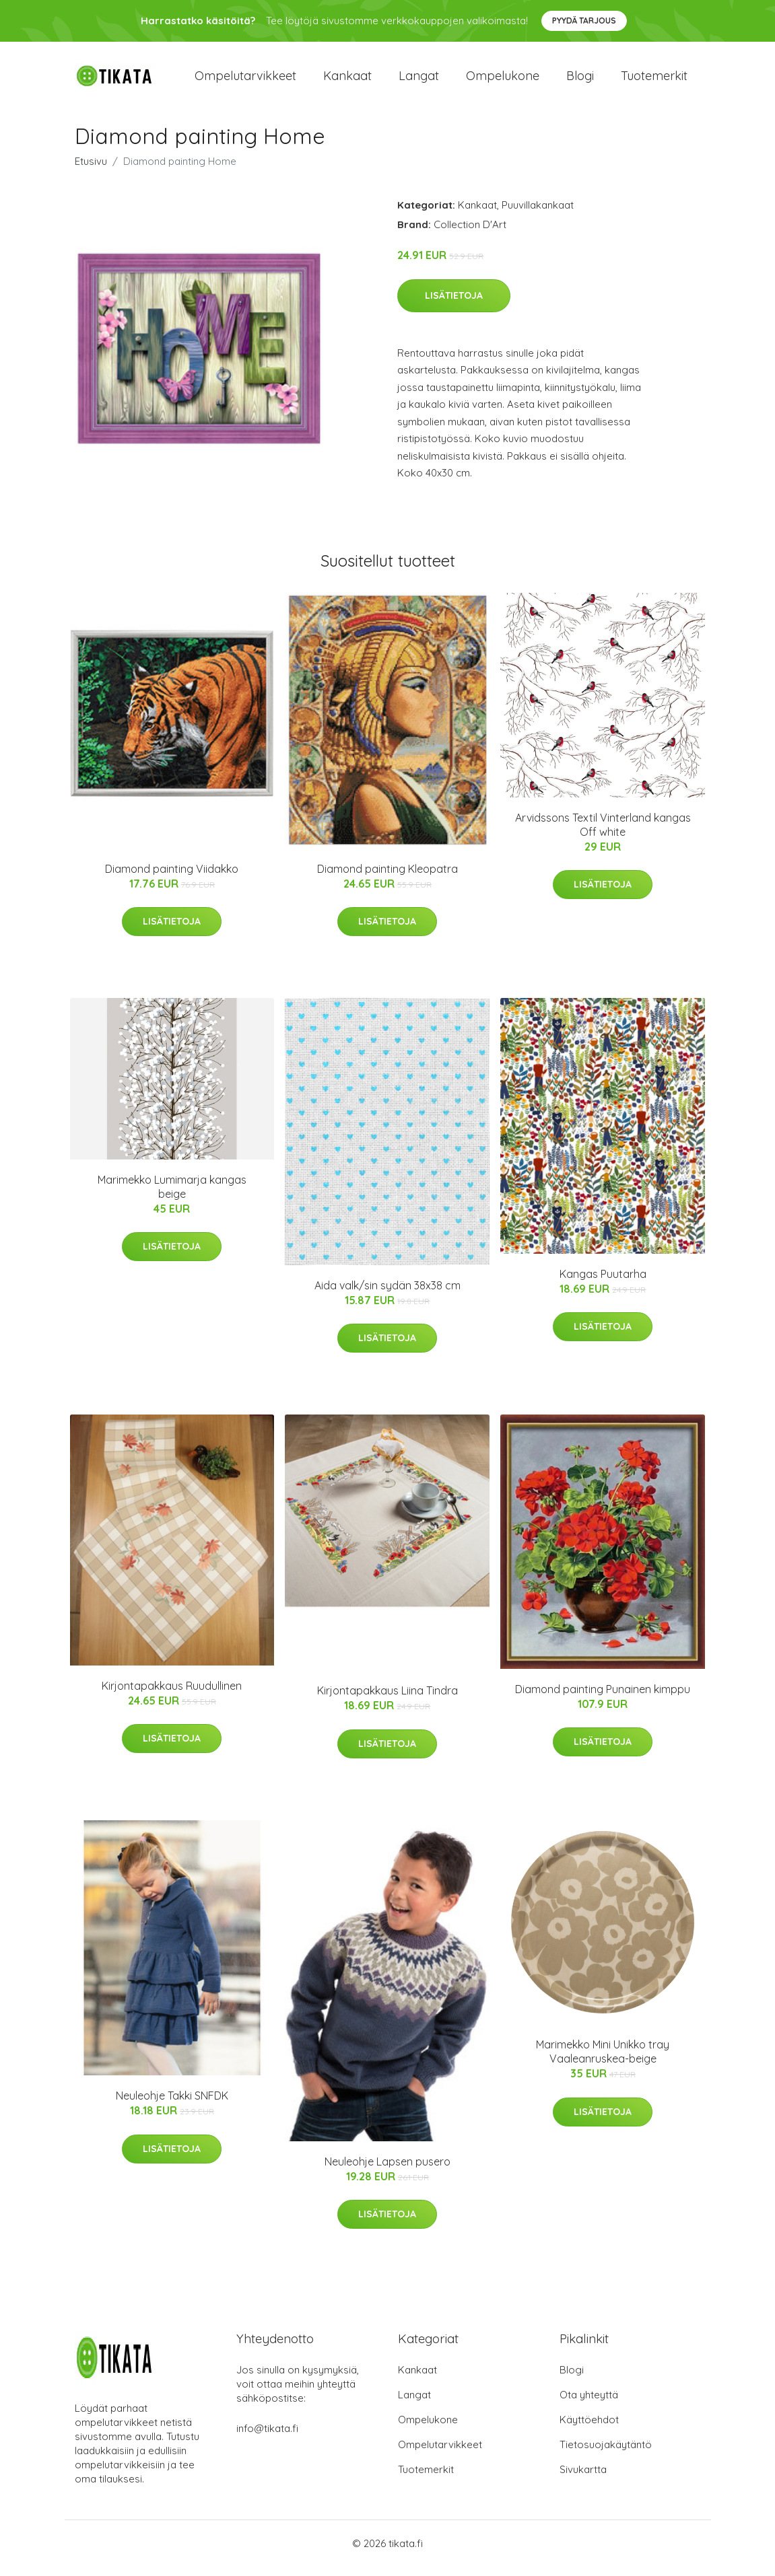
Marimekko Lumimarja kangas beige (172, 1196)
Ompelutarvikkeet (245, 80)
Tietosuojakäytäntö (606, 2453)
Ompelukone (502, 80)
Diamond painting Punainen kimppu (602, 1698)
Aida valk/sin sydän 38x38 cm (387, 1294)
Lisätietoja (454, 305)
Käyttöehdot (589, 2429)
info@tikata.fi (267, 2437)
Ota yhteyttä (589, 2404)
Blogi (580, 80)
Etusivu (91, 170)
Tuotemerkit (654, 80)
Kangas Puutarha (603, 1283)
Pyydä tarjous (584, 20)
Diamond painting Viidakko (171, 878)
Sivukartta (583, 2478)
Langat (419, 80)
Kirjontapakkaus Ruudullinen (172, 1695)
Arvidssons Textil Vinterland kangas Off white (603, 834)
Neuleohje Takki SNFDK (172, 2105)
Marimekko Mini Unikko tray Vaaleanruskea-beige (602, 2061)
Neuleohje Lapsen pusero (387, 2171)
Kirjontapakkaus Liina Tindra (387, 1700)
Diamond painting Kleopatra (387, 878)
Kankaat (347, 80)
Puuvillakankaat (538, 214)
